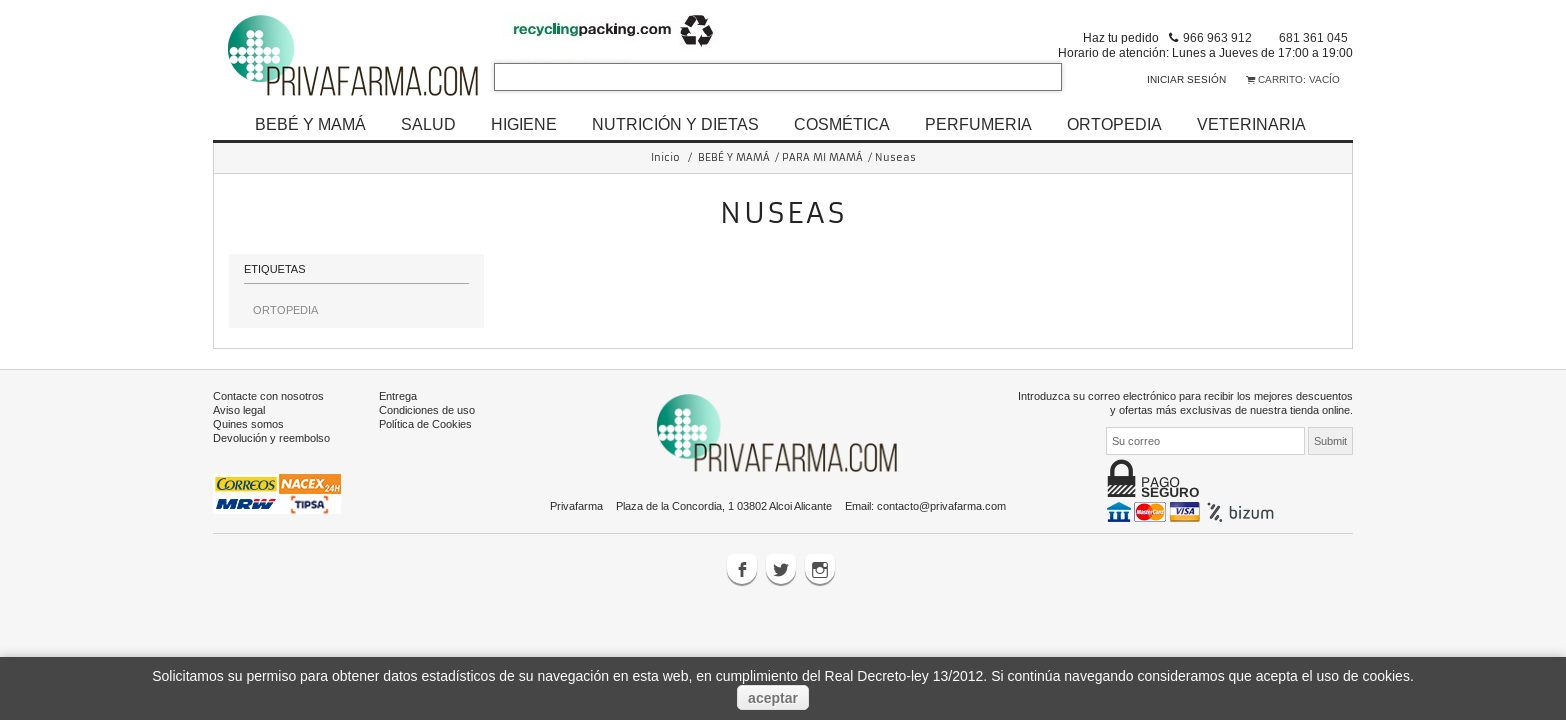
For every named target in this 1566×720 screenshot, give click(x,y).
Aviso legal (239, 410)
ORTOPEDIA (1114, 124)
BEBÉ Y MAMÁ (310, 124)
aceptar (773, 698)
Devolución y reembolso (271, 438)
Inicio (665, 157)
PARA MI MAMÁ (822, 157)
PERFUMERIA (978, 124)
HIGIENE (524, 124)
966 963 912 (1217, 37)
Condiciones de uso (427, 410)
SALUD (428, 124)
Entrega (398, 396)
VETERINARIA (1251, 124)
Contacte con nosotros (268, 396)
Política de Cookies (425, 424)
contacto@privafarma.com (941, 506)
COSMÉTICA (842, 124)
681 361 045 (1313, 37)
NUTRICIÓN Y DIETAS (675, 124)
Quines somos (248, 424)
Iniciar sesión (1186, 79)
